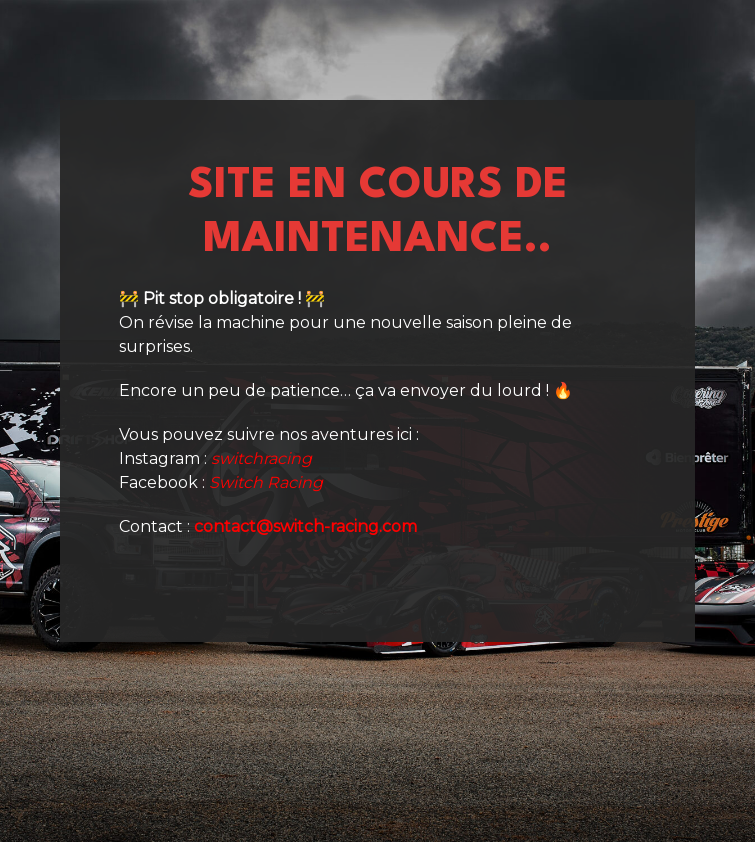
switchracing (261, 458)
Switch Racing (266, 482)
